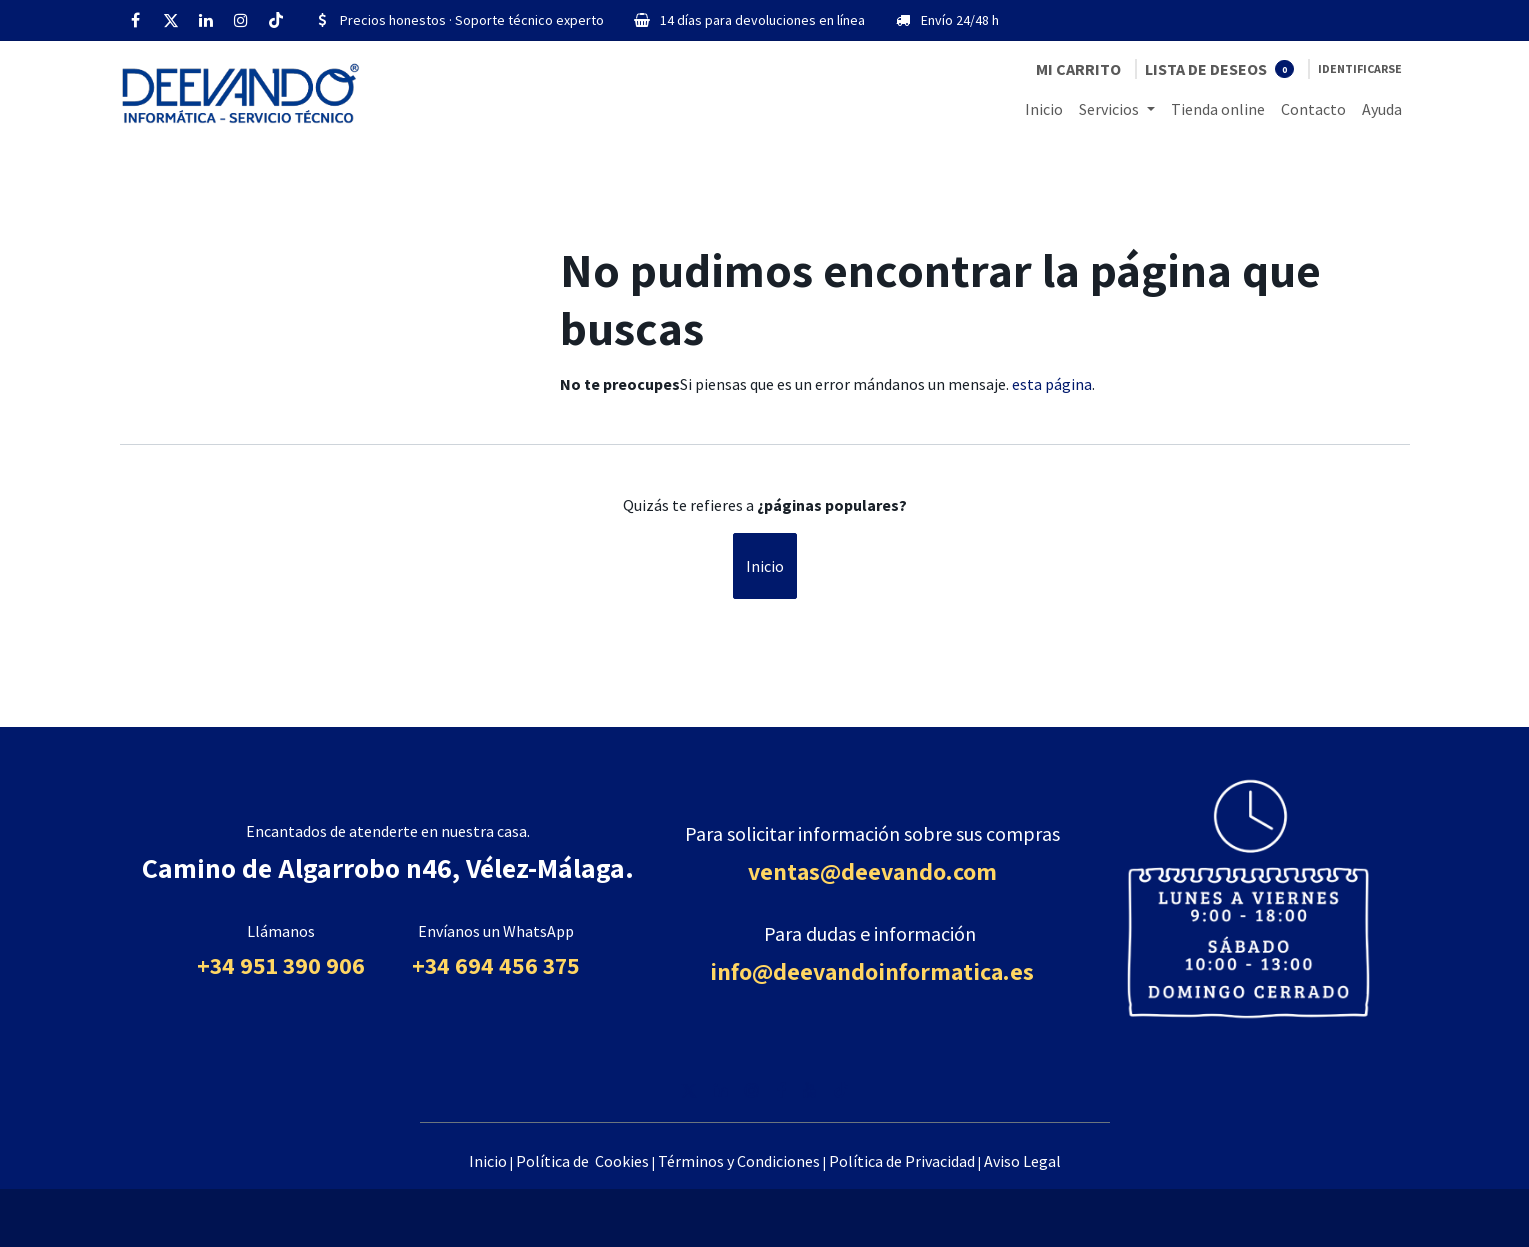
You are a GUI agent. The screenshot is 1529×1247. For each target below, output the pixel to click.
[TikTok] (276, 20)
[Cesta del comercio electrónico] (1078, 69)
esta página (1052, 384)
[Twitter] (171, 20)
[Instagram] (241, 20)
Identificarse (1360, 68)
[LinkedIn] (206, 20)
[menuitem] (1044, 109)
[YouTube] (810, 1090)
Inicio (765, 566)
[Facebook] (136, 20)
